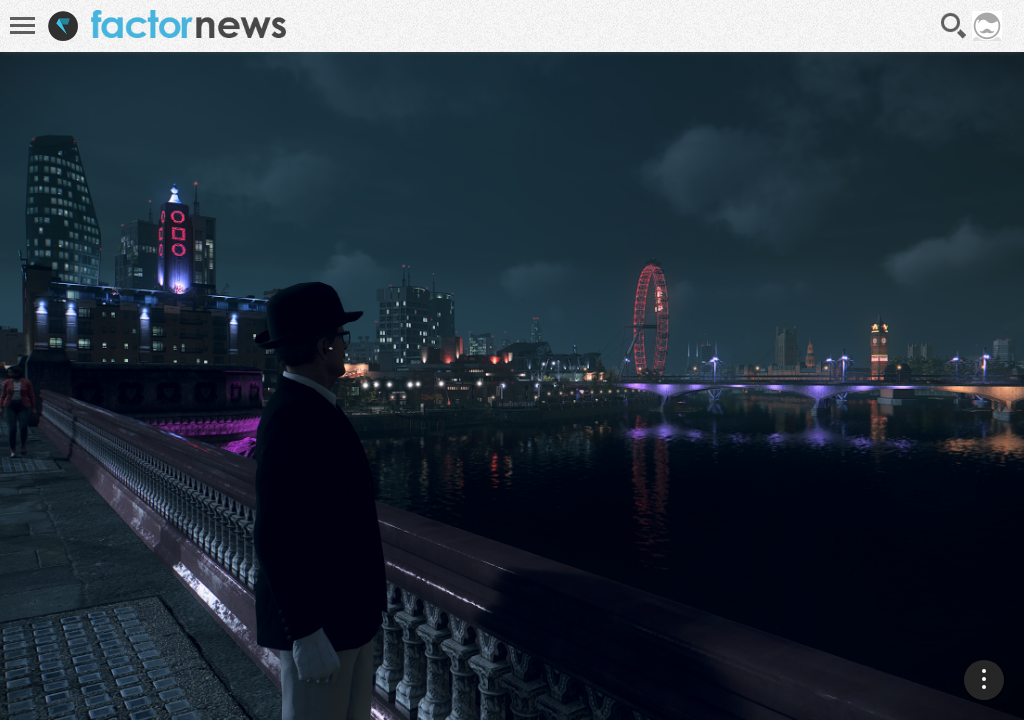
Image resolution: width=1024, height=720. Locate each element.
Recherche (954, 26)
